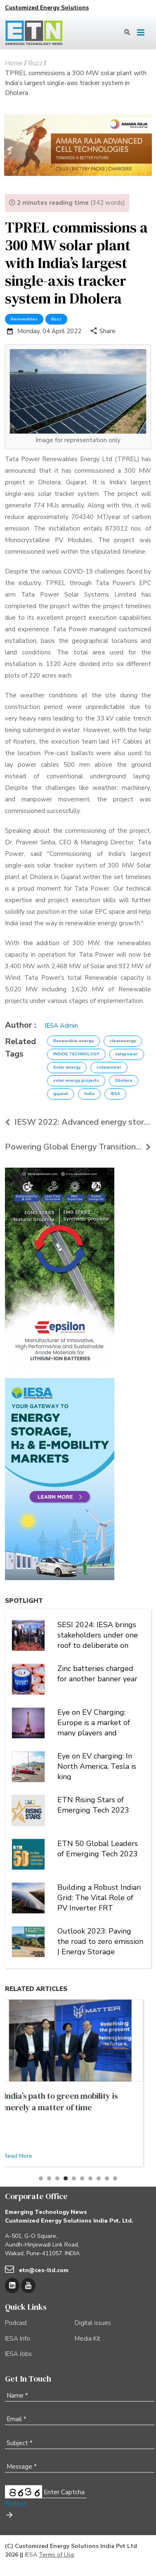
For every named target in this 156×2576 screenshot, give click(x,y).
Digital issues (93, 2323)
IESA (115, 1094)
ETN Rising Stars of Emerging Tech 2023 (93, 1805)
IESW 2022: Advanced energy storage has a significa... (78, 1122)
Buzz (56, 319)
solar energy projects (76, 1080)
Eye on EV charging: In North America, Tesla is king (96, 1765)
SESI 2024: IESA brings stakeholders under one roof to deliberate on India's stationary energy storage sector (98, 1634)
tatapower (127, 1054)
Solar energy (66, 1067)
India (89, 1094)
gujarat (60, 1094)
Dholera (123, 1080)
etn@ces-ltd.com (44, 2270)
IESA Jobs (18, 2354)
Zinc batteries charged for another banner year (97, 1674)
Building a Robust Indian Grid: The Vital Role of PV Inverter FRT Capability (99, 1896)
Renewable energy (73, 1041)
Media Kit (87, 2338)
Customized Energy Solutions (47, 8)
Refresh (16, 2504)
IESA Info (17, 2338)
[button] (41, 2178)
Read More (26, 2156)
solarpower (109, 1067)
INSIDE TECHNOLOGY (76, 1054)
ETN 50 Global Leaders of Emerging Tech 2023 (97, 1849)
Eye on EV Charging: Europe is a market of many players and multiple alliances (93, 1721)
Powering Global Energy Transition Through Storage (78, 1146)
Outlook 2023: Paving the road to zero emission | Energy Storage (100, 1940)
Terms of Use (56, 2555)
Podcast (16, 2323)
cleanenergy (123, 1041)
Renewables (24, 319)
